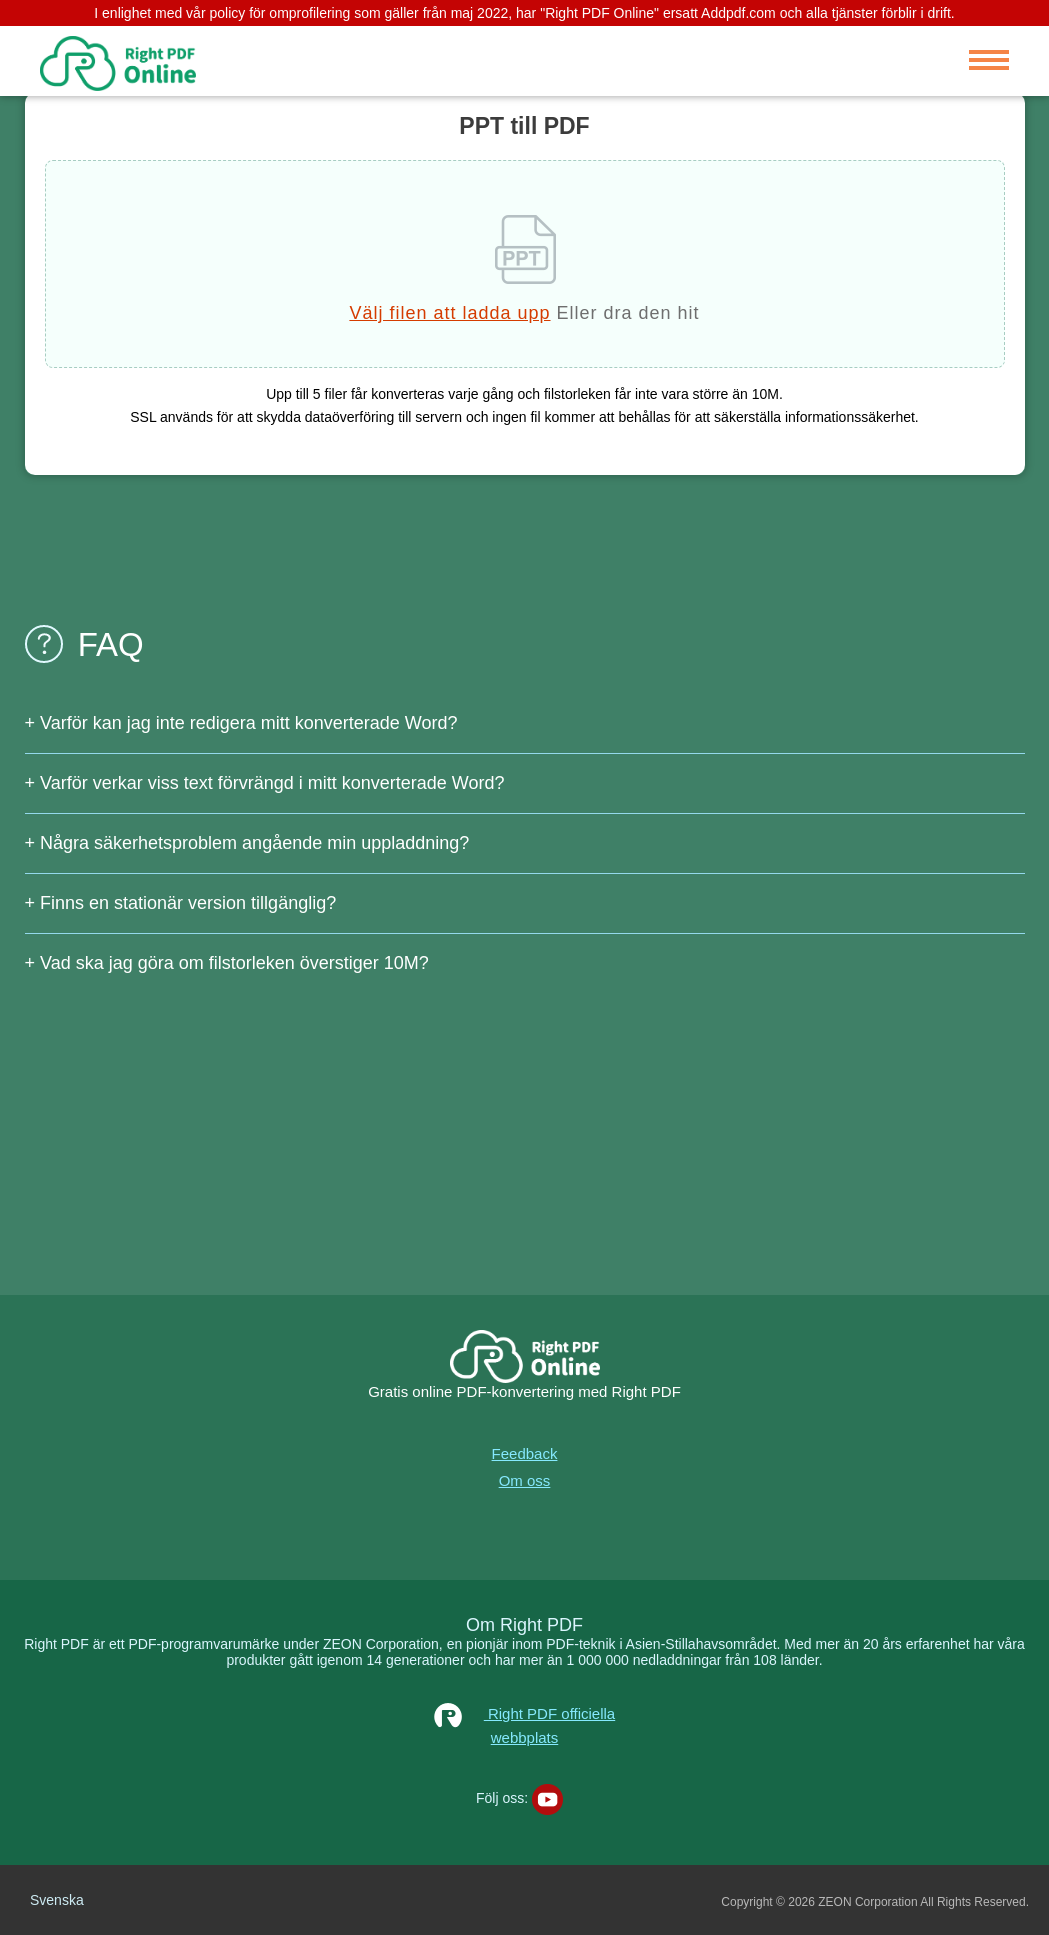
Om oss (525, 1480)
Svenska (57, 1900)
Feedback (525, 1453)
